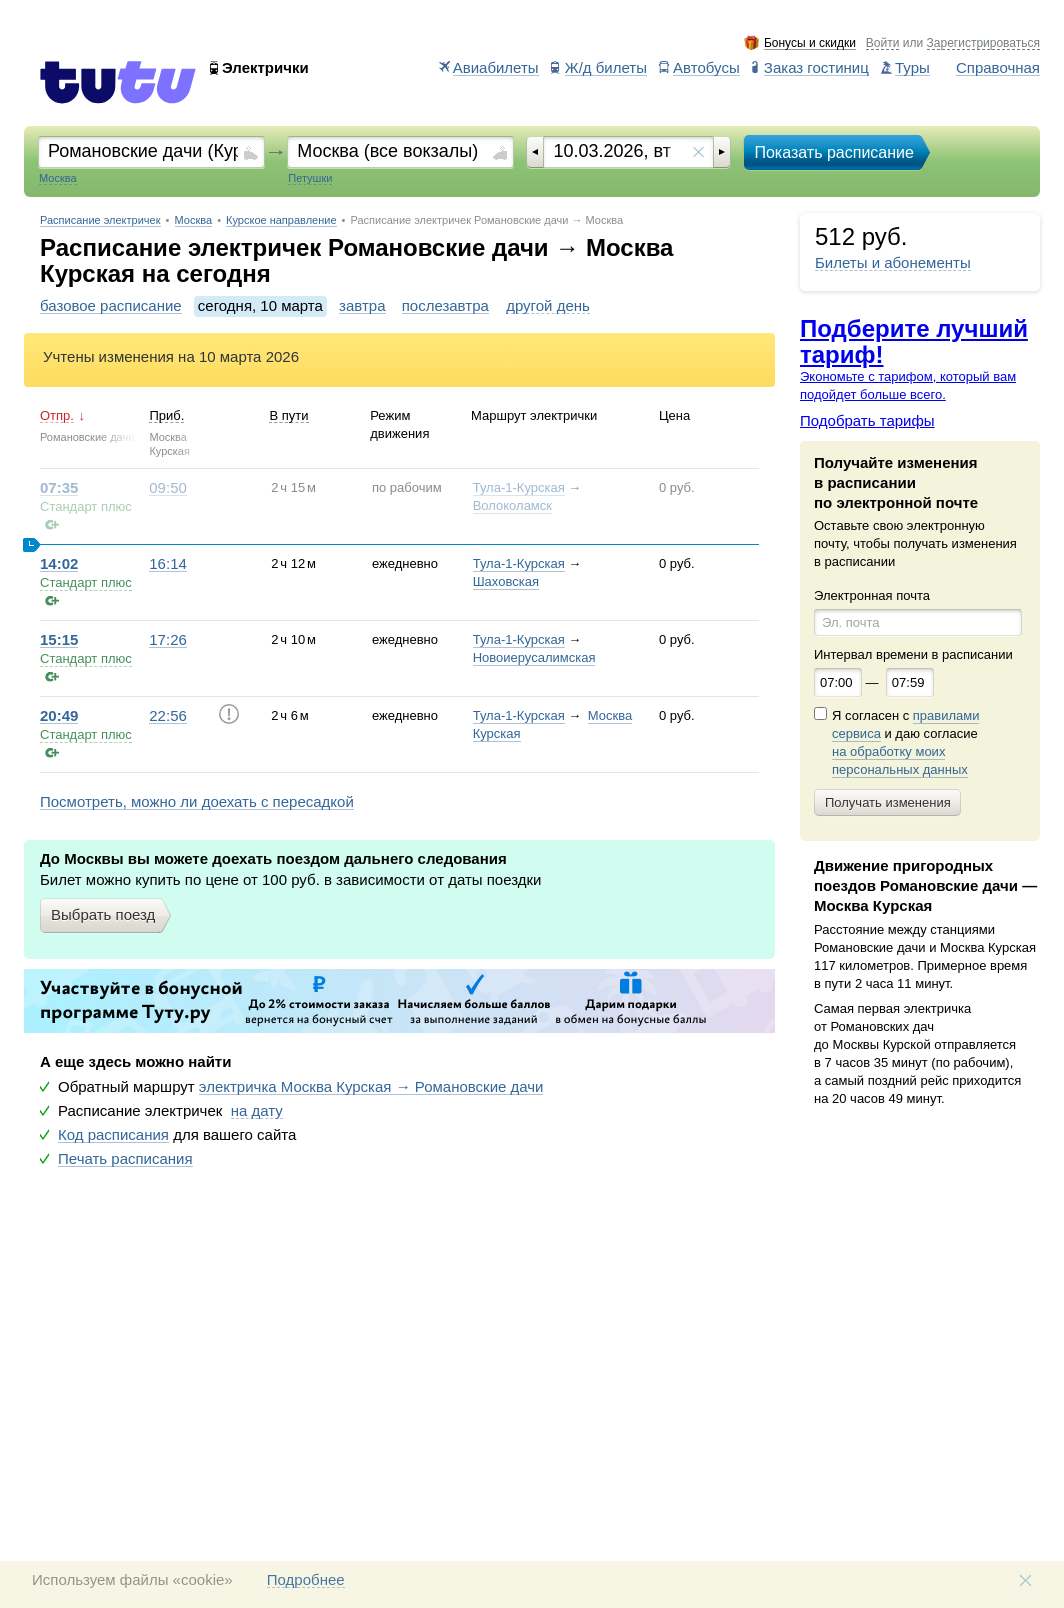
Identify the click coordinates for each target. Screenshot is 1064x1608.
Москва (194, 220)
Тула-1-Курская (519, 487)
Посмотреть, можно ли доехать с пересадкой (197, 802)
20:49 (59, 716)
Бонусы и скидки (810, 43)
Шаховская (506, 581)
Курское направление (281, 220)
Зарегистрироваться (983, 43)
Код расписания (113, 1135)
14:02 (59, 564)
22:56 (168, 716)
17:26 (168, 640)
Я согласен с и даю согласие (905, 743)
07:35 (59, 488)
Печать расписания (125, 1159)
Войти (883, 43)
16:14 (168, 564)
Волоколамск (512, 505)
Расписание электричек (100, 220)
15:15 (59, 640)
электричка (371, 1087)
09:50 (168, 488)
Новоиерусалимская (534, 657)
